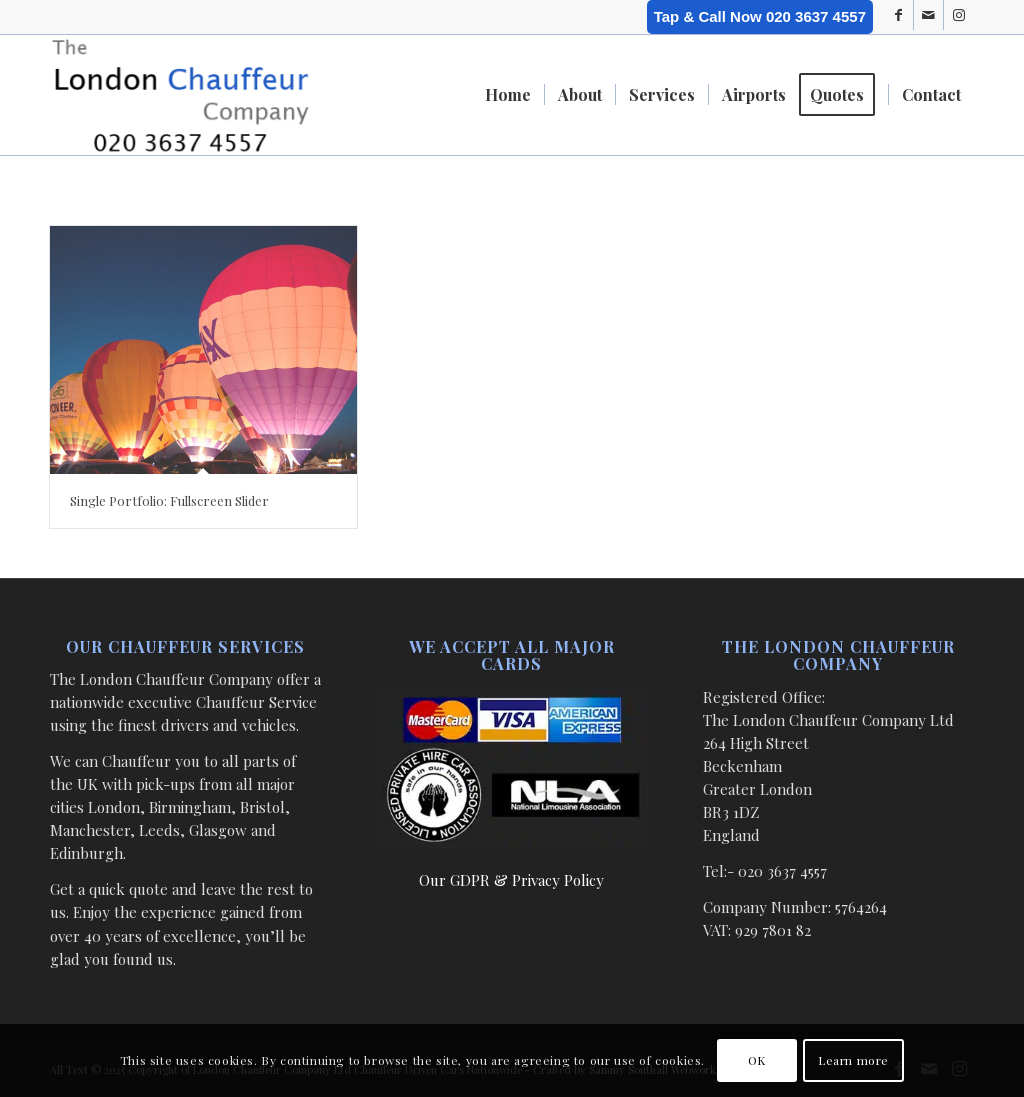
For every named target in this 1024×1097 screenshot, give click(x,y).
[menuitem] (508, 95)
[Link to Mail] (928, 15)
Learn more (853, 1060)
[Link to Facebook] (898, 15)
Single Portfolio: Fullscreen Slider (169, 500)
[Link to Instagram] (959, 15)
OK (757, 1060)
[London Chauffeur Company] (180, 95)
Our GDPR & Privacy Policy (511, 880)
